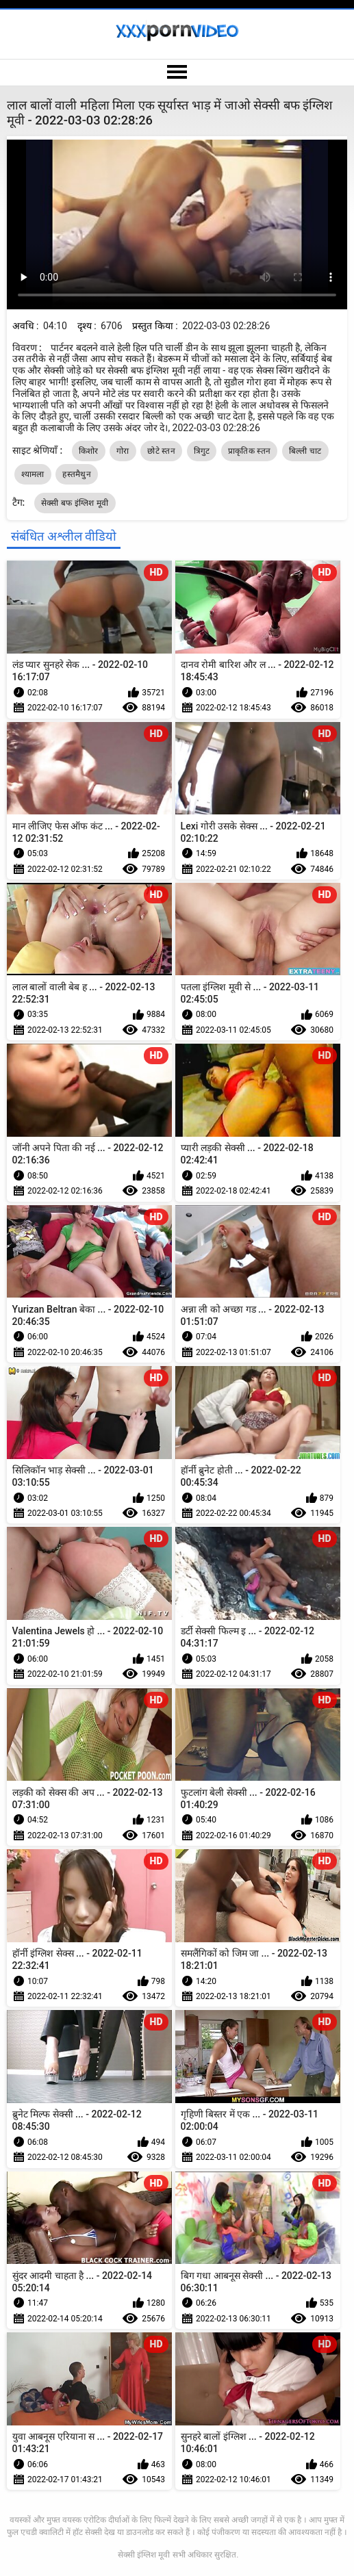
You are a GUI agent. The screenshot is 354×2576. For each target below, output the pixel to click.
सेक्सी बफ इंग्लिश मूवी (75, 503)
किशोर (89, 451)
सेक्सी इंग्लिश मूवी (144, 2555)
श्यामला (33, 474)
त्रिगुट (202, 451)
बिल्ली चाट (305, 451)
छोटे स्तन (161, 451)
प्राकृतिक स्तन (249, 451)
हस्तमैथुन (76, 474)
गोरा (122, 451)
